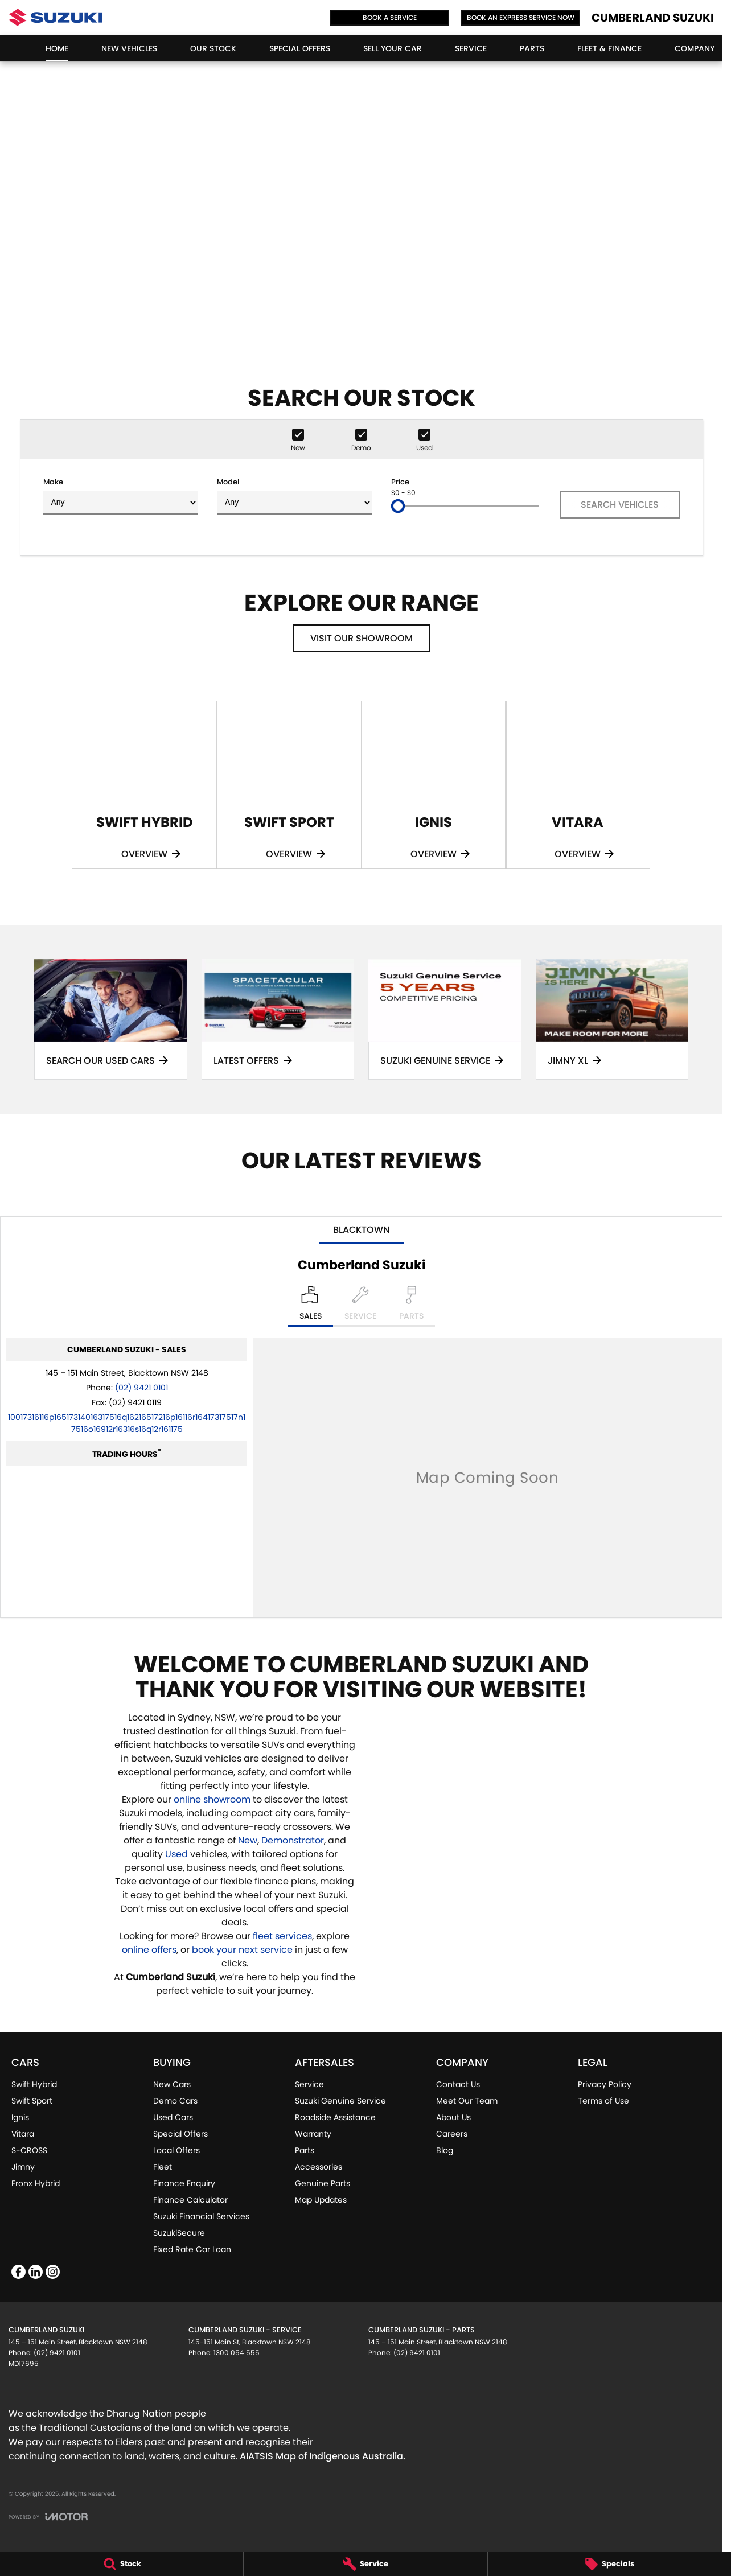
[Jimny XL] (612, 1019)
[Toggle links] (48, 2516)
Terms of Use (603, 2100)
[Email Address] (126, 1423)
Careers (451, 2133)
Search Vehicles (620, 504)
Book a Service (390, 17)
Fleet (162, 2166)
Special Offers (299, 48)
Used (177, 1854)
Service (471, 48)
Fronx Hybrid (35, 2183)
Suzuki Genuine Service (340, 2100)
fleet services (282, 1936)
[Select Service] (360, 1306)
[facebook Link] (18, 2272)
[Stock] (121, 2564)
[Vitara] (578, 784)
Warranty (313, 2133)
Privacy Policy (604, 2084)
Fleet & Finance (609, 48)
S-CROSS (29, 2150)
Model (294, 495)
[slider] (398, 506)
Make (120, 495)
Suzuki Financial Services (201, 2216)
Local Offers (176, 2150)
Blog (444, 2150)
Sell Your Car (392, 48)
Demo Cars (175, 2100)
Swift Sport (31, 2100)
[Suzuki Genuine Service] (444, 1019)
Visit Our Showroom (361, 638)
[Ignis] (434, 784)
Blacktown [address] (361, 1229)
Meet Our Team (467, 2100)
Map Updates (321, 2199)
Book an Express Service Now (520, 17)
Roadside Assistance (335, 2117)
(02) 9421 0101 (141, 1387)
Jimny (23, 2166)
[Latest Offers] (278, 1019)
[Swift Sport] (289, 784)
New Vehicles (129, 48)
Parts (532, 48)
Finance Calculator (190, 2199)
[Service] (365, 2564)
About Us (453, 2117)
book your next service (242, 1949)
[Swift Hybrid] (144, 784)
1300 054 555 (236, 2352)
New (247, 1840)
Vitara (22, 2133)
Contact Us (458, 2084)
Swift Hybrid (34, 2084)
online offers (149, 1949)
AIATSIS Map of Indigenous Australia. (322, 2456)
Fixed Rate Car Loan (192, 2249)
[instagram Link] (53, 2272)
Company (694, 48)
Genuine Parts (322, 2183)
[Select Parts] (411, 1306)
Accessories (318, 2166)
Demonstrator (292, 1840)
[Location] (310, 1306)
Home (57, 48)
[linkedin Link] (35, 2272)
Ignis (20, 2117)
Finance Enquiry (184, 2183)
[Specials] (609, 2564)
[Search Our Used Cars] (110, 1019)
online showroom (212, 1799)
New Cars (172, 2084)
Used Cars (173, 2117)
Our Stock (213, 48)
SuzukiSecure (179, 2232)
